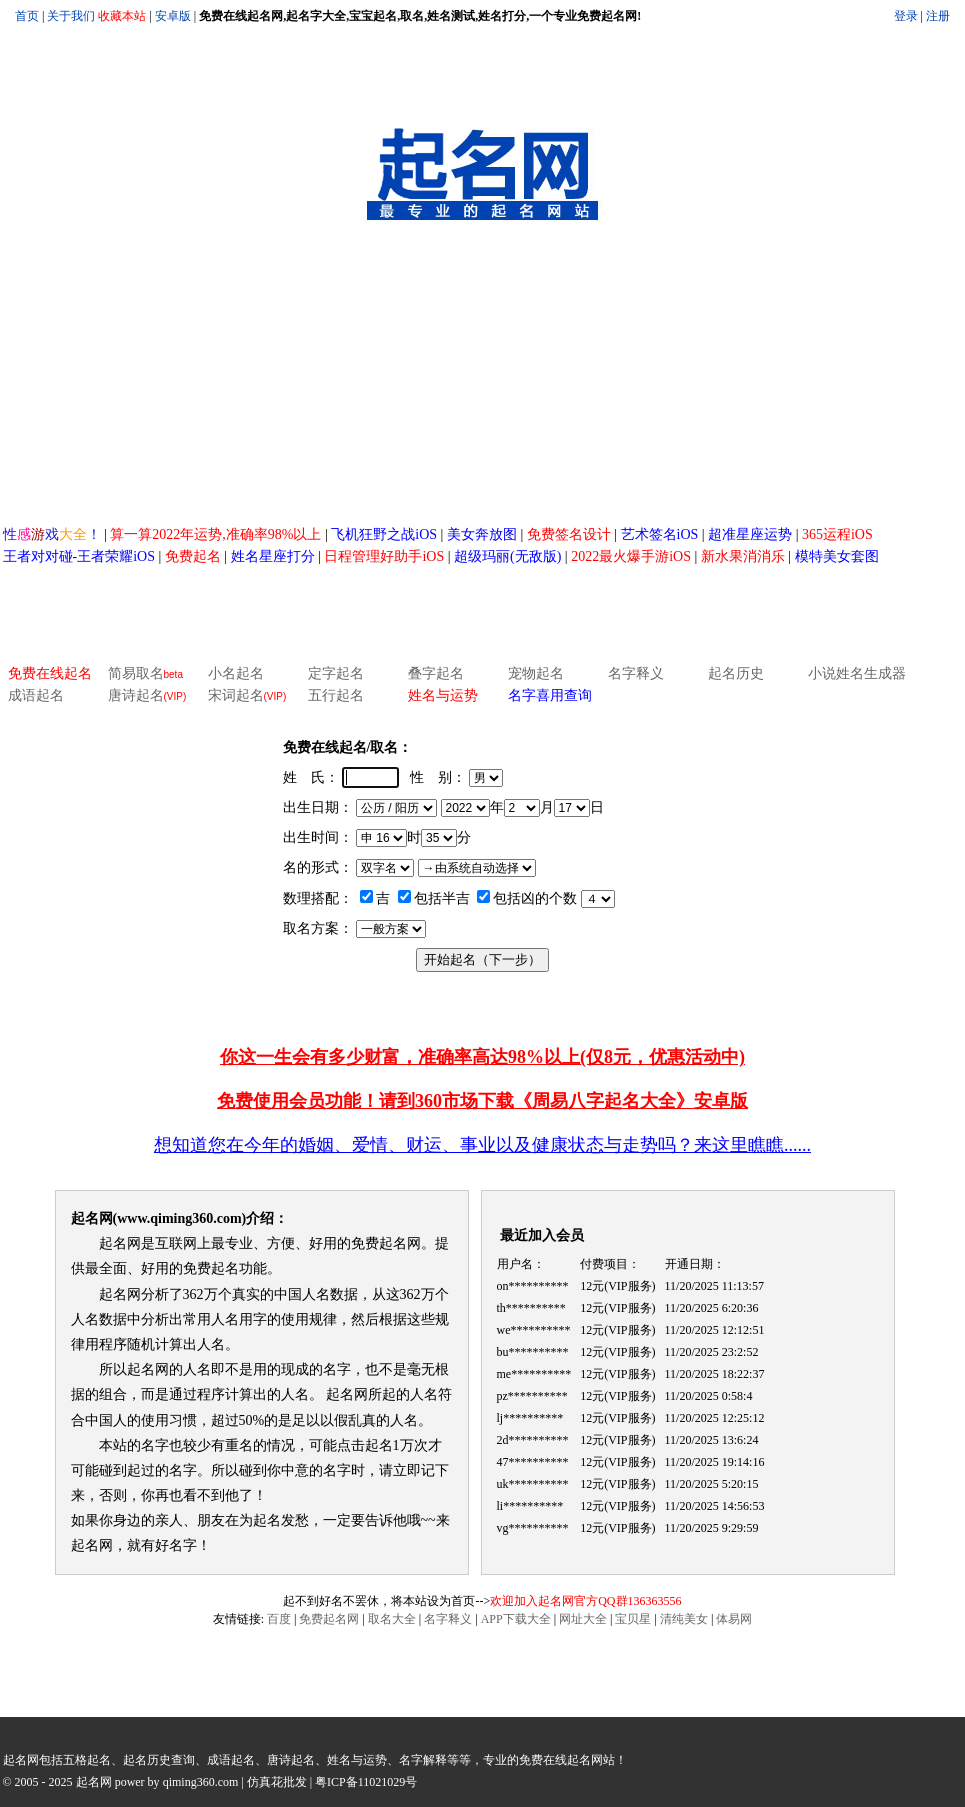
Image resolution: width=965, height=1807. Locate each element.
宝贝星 (633, 1619)
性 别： (438, 777)
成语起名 (36, 695)
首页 (27, 16)
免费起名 (379, 1243)
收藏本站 (122, 16)
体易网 (734, 1619)
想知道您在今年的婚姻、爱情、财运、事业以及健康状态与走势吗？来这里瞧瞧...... (482, 1145)
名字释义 (636, 673)
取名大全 (392, 1619)
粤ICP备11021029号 (366, 1782)
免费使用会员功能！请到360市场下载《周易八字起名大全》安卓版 (482, 1101)
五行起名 (336, 695)
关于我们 (71, 16)
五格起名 (87, 1760)
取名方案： (318, 928)
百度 (279, 1619)
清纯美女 (684, 1619)
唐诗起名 (147, 695)
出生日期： (318, 807)
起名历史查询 (159, 1760)
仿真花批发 (277, 1782)
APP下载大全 (516, 1619)
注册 (938, 16)
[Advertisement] (483, 374)
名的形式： (318, 867)
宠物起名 (536, 673)
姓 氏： (311, 777)
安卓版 (173, 16)
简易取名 (136, 673)
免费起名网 (329, 1619)
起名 (379, 1445)
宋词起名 (247, 695)
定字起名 (336, 673)
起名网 (92, 1218)
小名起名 (236, 673)
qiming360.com (201, 1782)
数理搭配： (318, 898)
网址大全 (583, 1619)
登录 (906, 16)
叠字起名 (436, 673)
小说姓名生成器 (857, 673)
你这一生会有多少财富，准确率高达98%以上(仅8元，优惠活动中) (482, 1057)
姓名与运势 (443, 695)
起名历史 (736, 673)
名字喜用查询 (550, 695)
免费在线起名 (50, 673)
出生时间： (318, 837)
